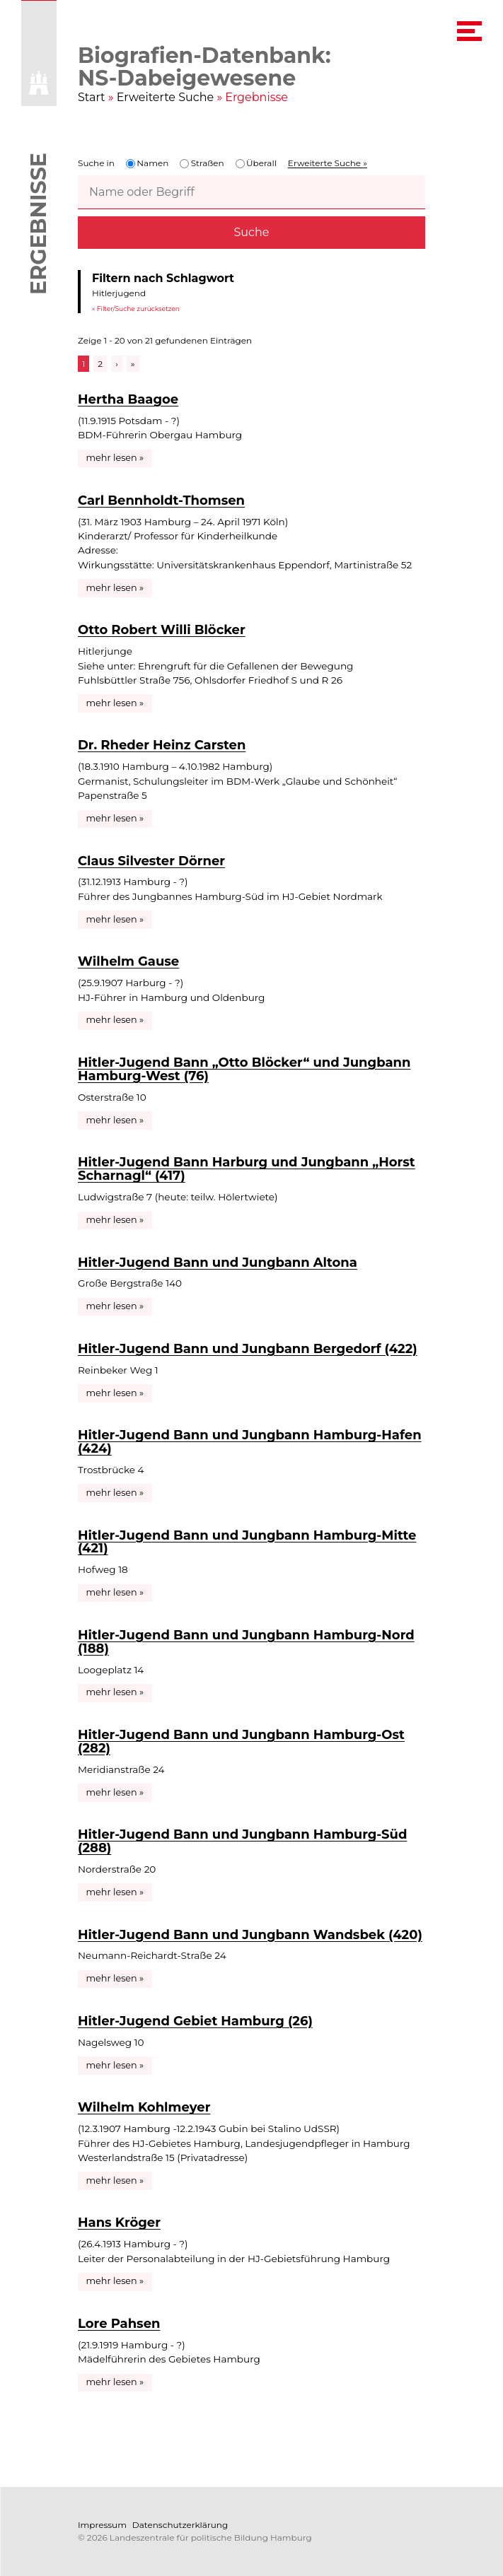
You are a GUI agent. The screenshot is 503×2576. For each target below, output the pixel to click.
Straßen (202, 163)
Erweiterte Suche (165, 97)
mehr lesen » (115, 457)
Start (91, 97)
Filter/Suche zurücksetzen (138, 308)
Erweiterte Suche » (327, 163)
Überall (256, 163)
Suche (252, 232)
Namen (147, 163)
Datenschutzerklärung (180, 2524)
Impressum (102, 2524)
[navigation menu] (469, 31)
